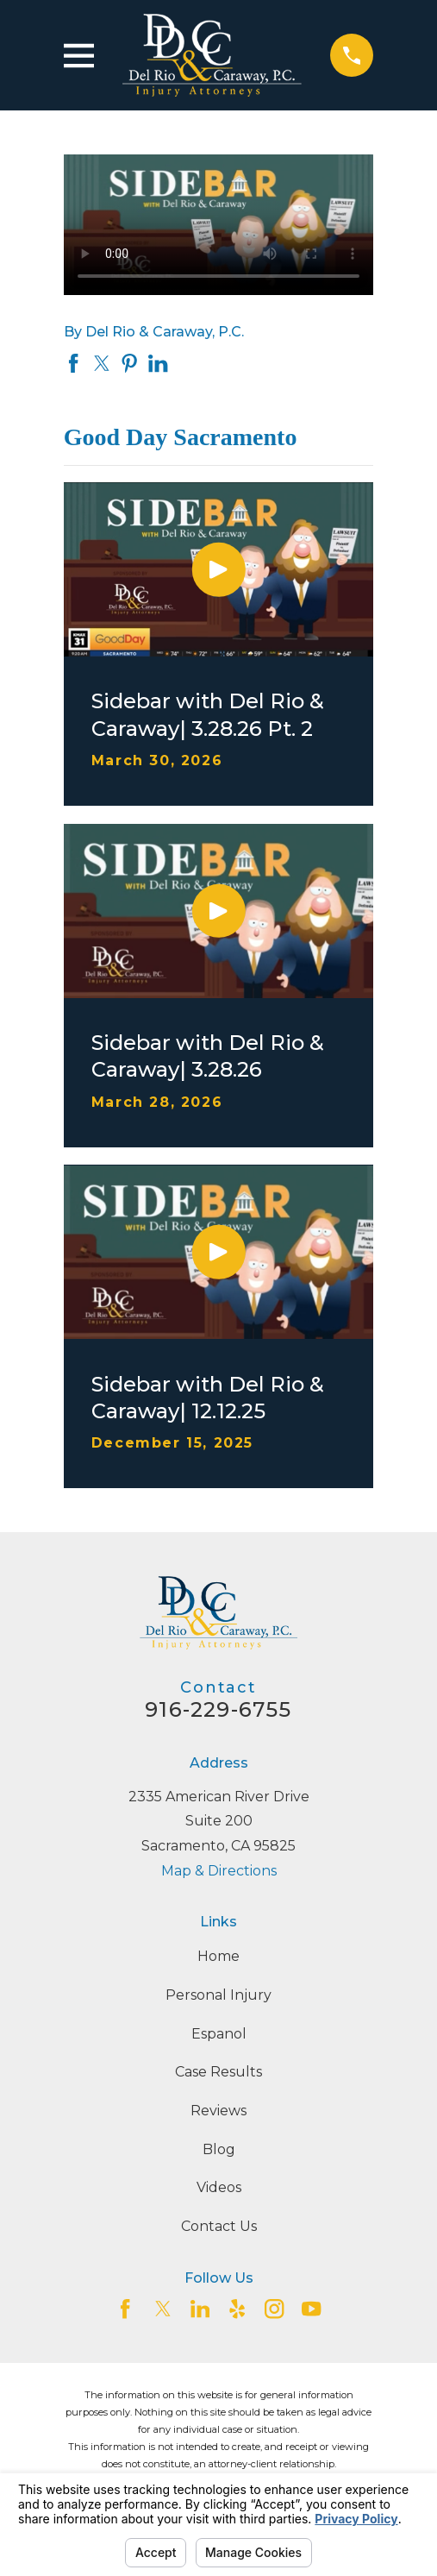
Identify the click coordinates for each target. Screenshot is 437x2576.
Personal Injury (218, 1995)
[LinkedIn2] (199, 2308)
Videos (219, 2187)
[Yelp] (237, 2308)
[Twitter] (162, 2308)
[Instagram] (274, 2308)
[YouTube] (311, 2308)
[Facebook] (124, 2308)
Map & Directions (219, 1871)
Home (218, 1956)
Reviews (218, 2110)
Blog (219, 2149)
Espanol (219, 2034)
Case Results (218, 2072)
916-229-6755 (218, 1709)
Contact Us (219, 2226)
